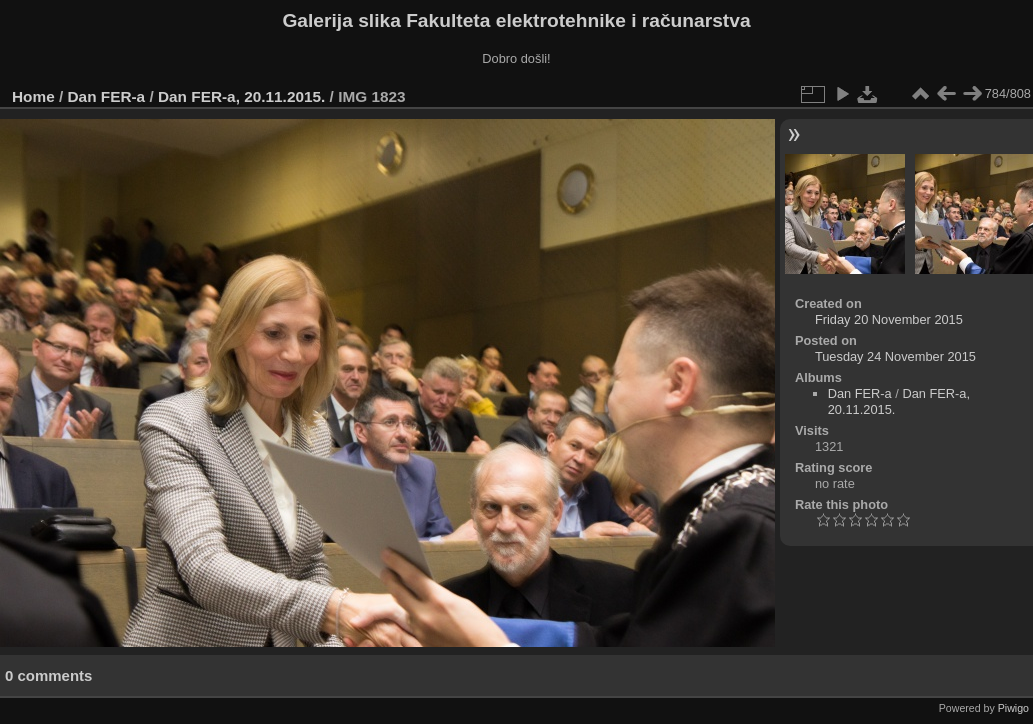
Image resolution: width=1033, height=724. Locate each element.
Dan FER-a (107, 96)
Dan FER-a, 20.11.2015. (241, 96)
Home (33, 96)
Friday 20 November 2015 (889, 319)
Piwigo (1013, 708)
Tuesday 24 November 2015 (895, 356)
